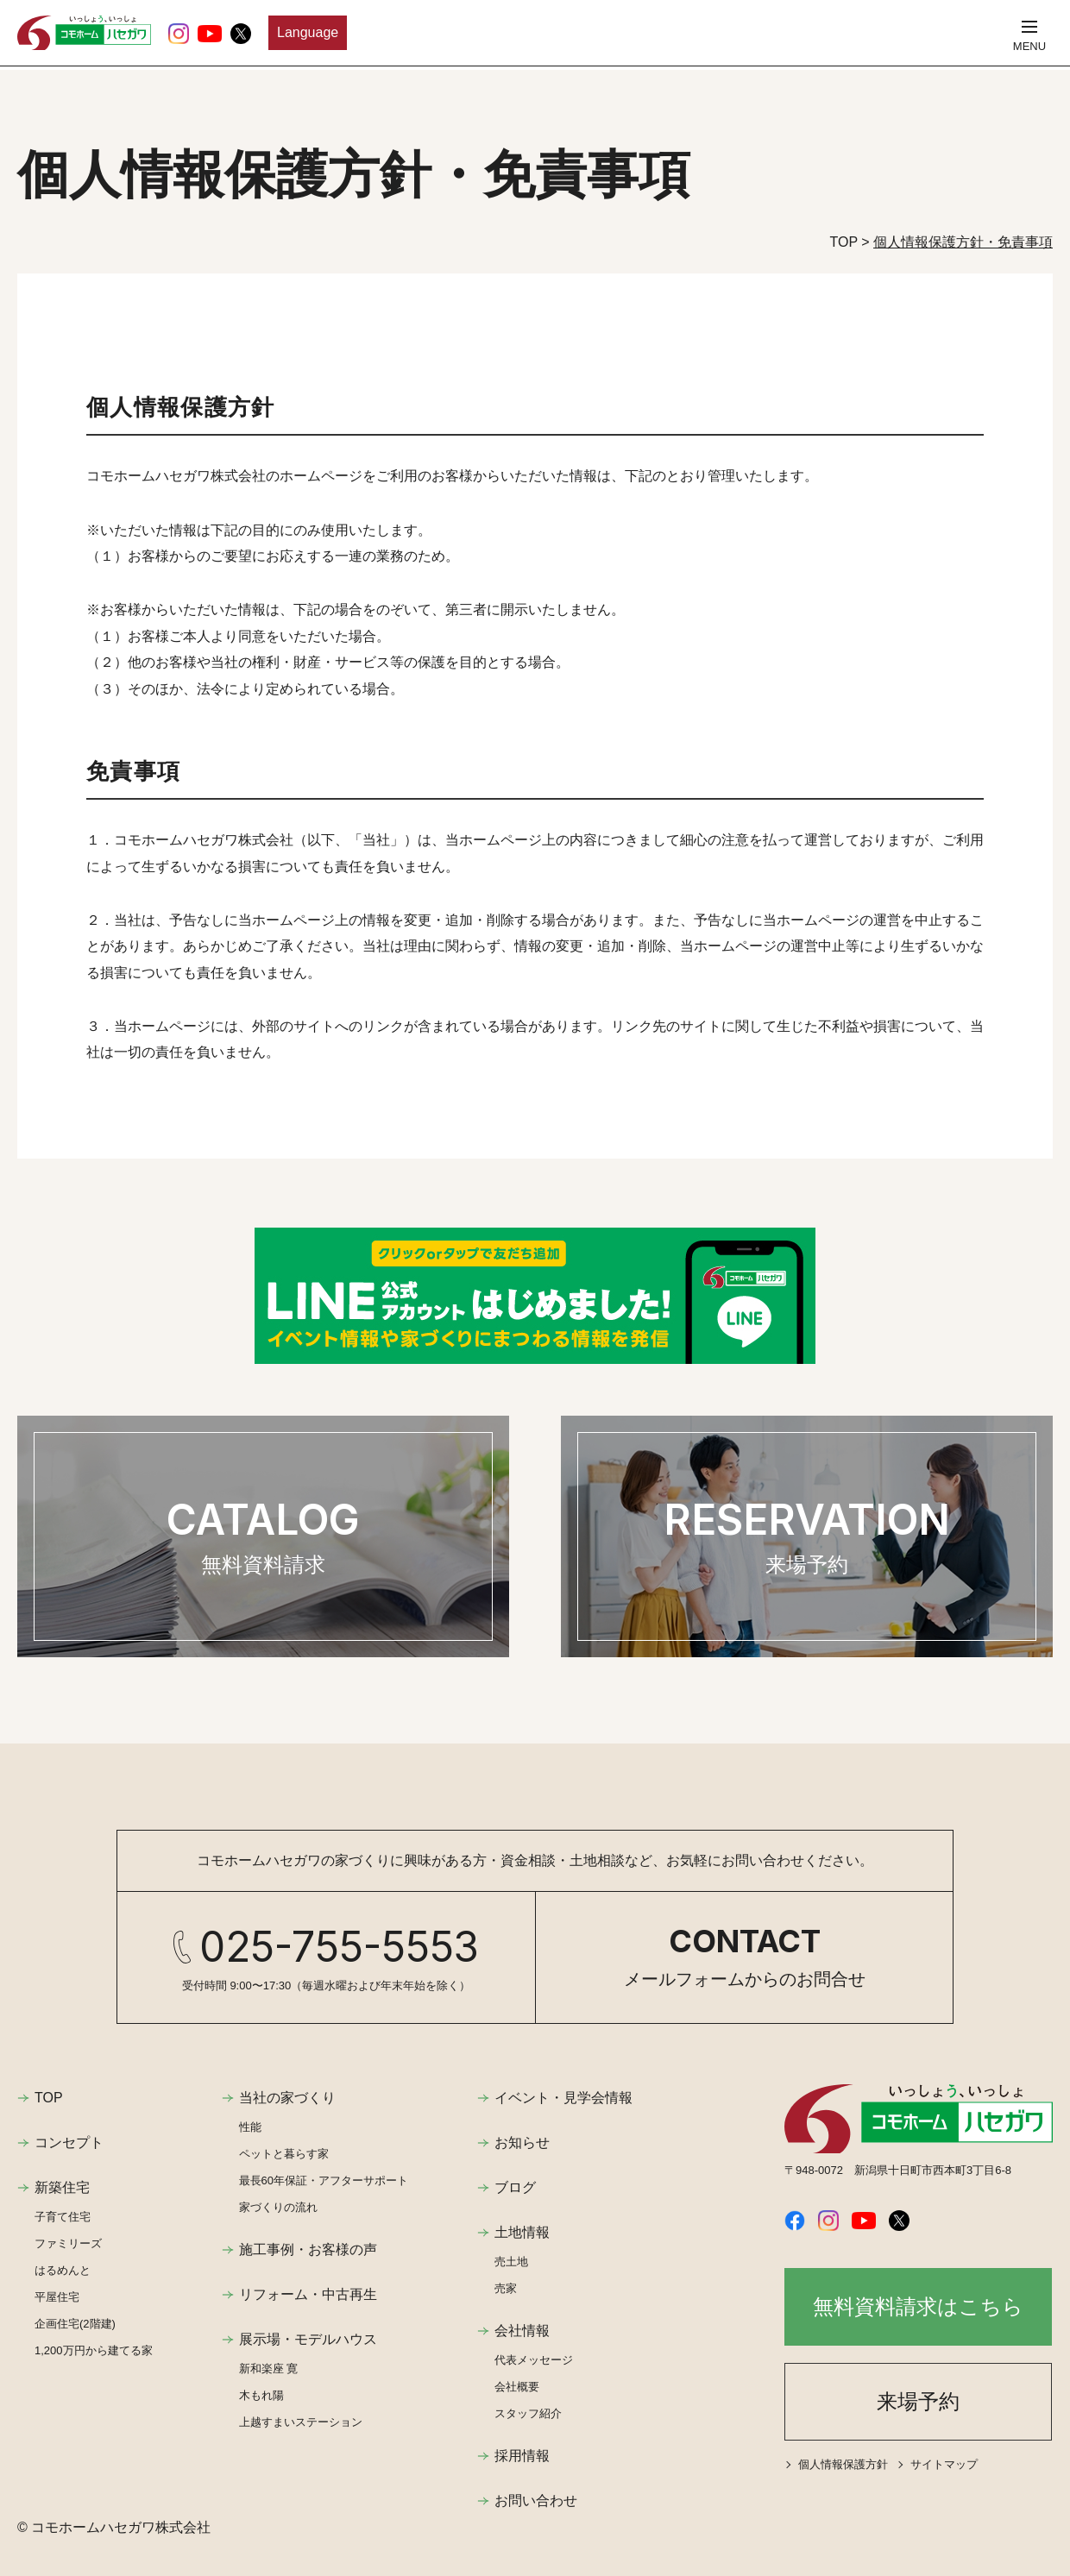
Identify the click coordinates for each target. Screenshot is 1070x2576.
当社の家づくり (287, 2097)
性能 (250, 2126)
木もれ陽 (261, 2395)
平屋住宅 (57, 2296)
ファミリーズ (68, 2243)
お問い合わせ (535, 2500)
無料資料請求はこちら (918, 2306)
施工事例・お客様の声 (308, 2249)
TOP (49, 2097)
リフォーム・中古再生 (308, 2294)
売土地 (511, 2261)
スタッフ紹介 (528, 2413)
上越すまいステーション (300, 2422)
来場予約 (918, 2401)
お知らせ (522, 2142)
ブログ (515, 2187)
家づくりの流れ (278, 2207)
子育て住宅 (63, 2216)
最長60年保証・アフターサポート (323, 2180)
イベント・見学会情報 (563, 2097)
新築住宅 (62, 2187)
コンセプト (69, 2142)
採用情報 (522, 2455)
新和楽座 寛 (269, 2368)
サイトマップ (944, 2464)
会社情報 (522, 2330)
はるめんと (63, 2270)
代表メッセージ (533, 2359)
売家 (505, 2288)
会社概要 (516, 2386)
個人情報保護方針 (843, 2464)
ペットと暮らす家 (284, 2153)
